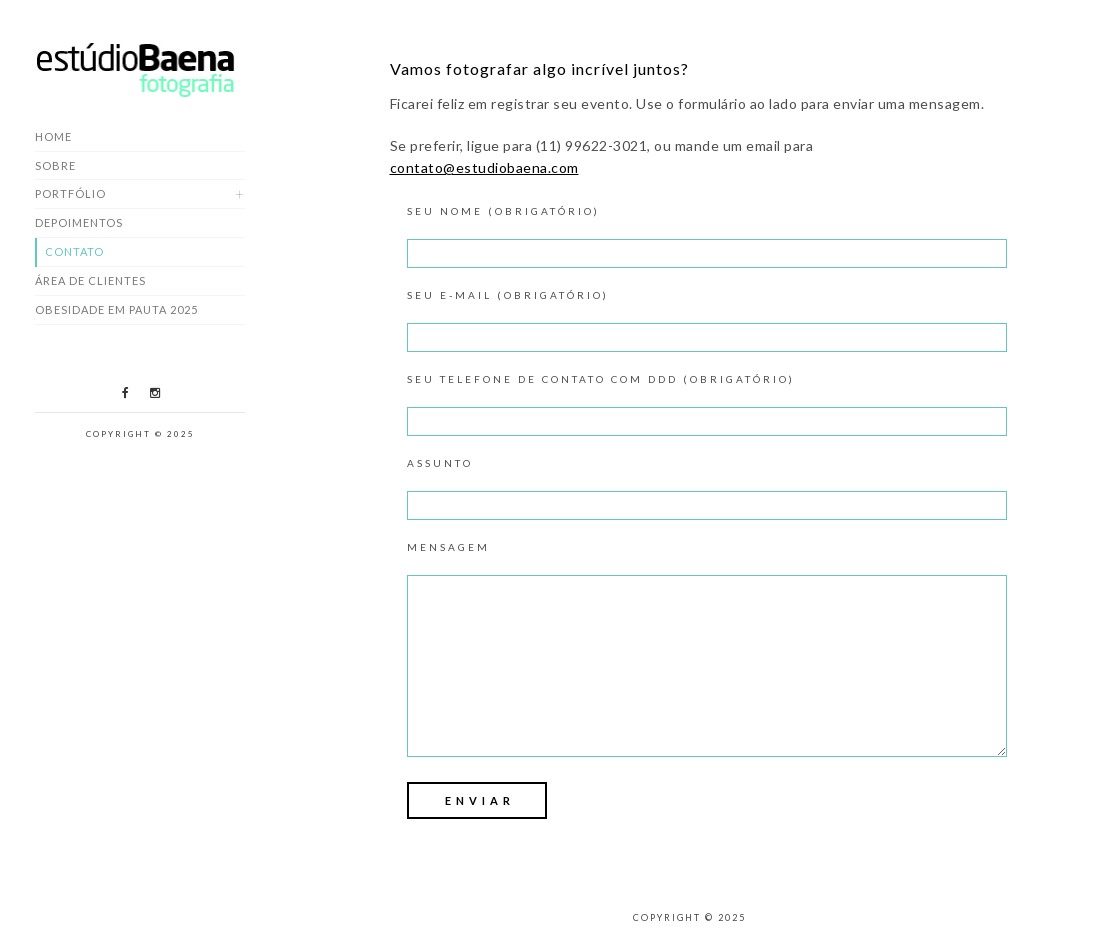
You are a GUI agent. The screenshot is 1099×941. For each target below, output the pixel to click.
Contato (74, 251)
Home (53, 136)
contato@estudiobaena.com (484, 167)
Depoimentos (79, 222)
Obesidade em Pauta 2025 (116, 309)
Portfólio (70, 193)
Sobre (55, 165)
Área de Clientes (90, 280)
